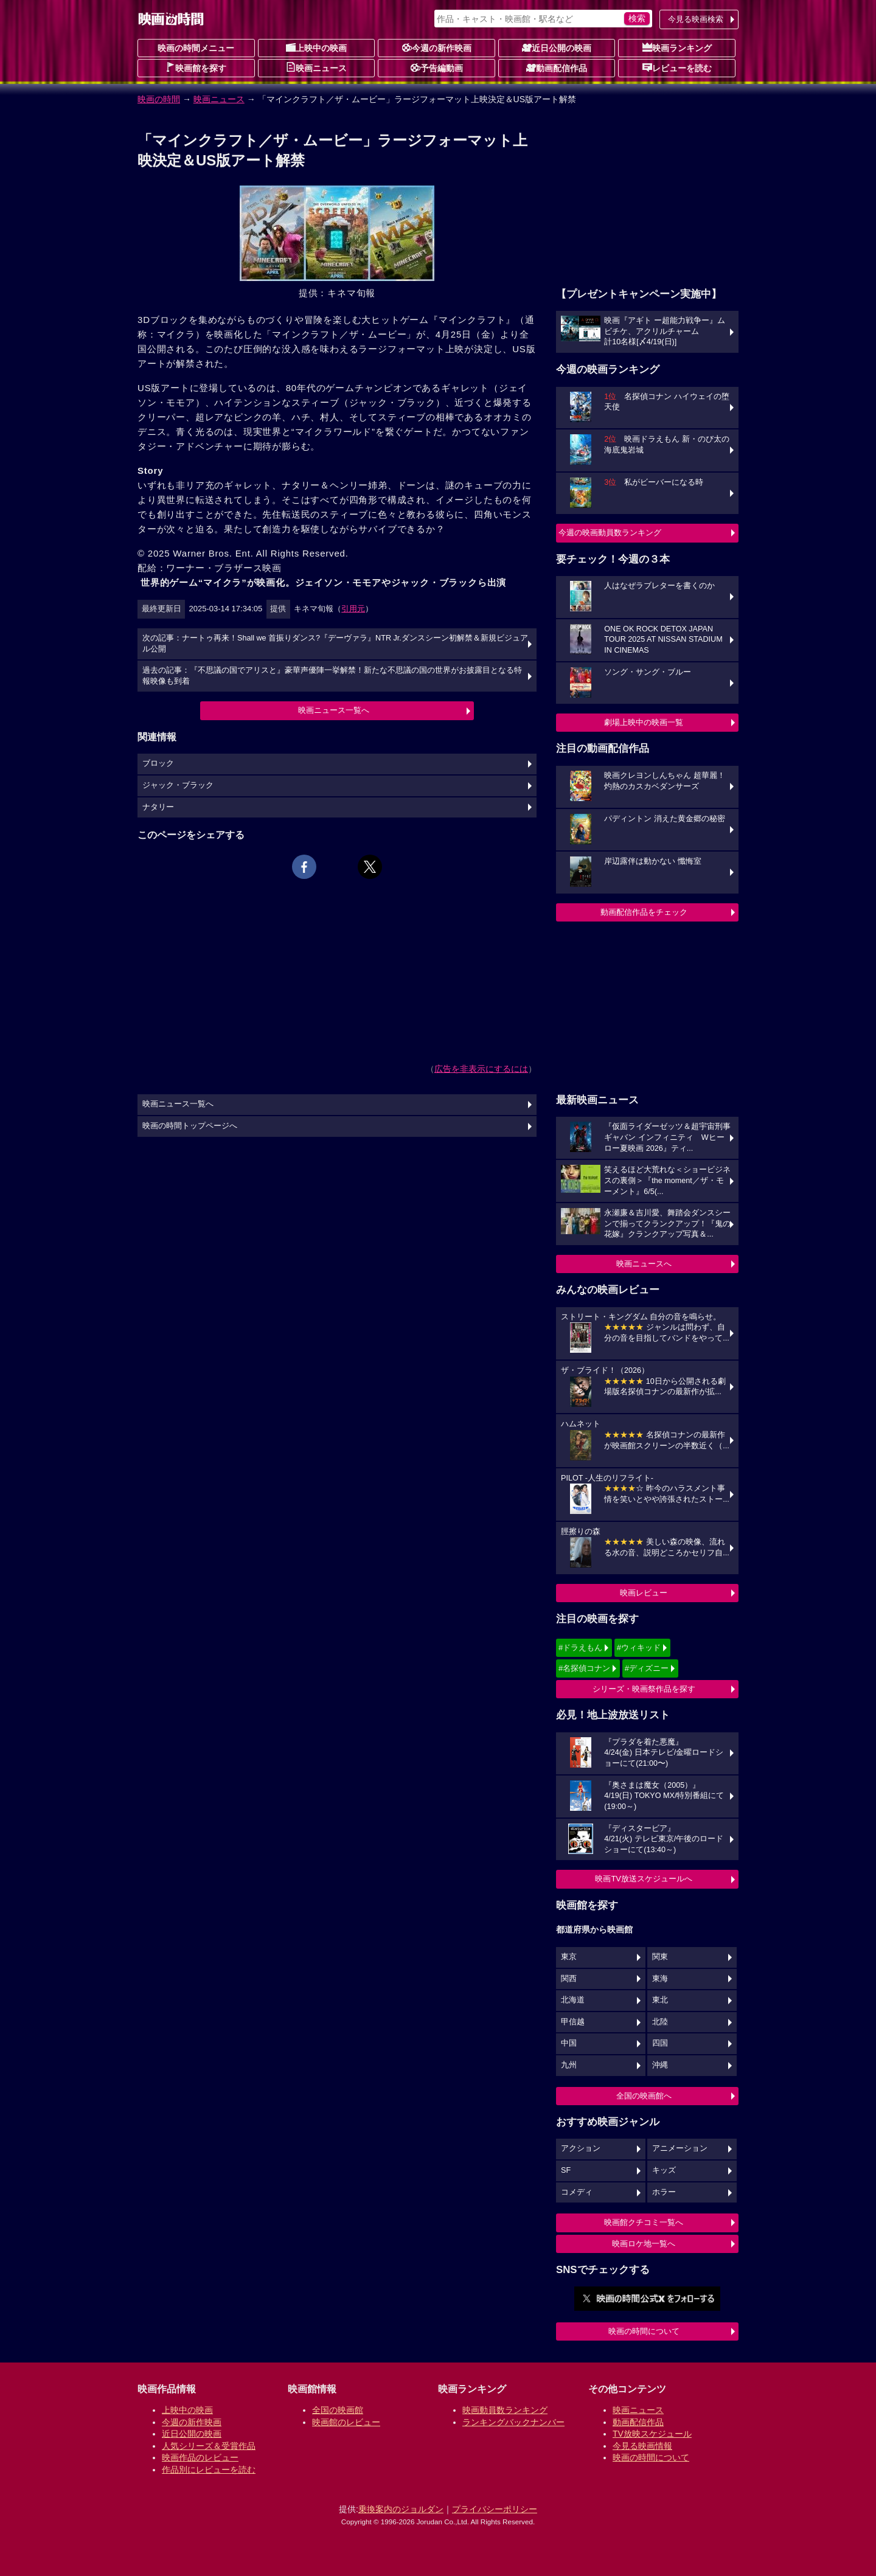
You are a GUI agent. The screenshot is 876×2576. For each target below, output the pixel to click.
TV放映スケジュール (652, 2434)
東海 (660, 1978)
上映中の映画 (316, 47)
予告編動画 (437, 67)
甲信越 (573, 2022)
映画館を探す (195, 67)
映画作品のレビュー (200, 2457)
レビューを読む (677, 67)
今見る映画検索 (695, 19)
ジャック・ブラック (178, 785)
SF (566, 2170)
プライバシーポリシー (494, 2509)
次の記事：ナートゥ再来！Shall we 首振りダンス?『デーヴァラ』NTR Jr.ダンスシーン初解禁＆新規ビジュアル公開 (335, 643)
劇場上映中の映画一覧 (643, 722)
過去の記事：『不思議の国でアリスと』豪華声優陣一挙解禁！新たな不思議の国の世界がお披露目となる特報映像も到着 (332, 676)
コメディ (577, 2192)
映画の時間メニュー (196, 48)
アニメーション (679, 2148)
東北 (660, 2000)
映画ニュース (316, 67)
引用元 (353, 608)
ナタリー (158, 807)
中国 (569, 2043)
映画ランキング (677, 47)
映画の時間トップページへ (189, 1126)
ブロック (158, 763)
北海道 (573, 2000)
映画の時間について (644, 2331)
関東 (660, 1957)
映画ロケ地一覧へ (643, 2243)
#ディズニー (647, 1668)
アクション (580, 2148)
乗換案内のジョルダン (400, 2509)
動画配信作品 (556, 67)
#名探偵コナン (584, 1668)
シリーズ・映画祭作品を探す (644, 1688)
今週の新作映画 (436, 47)
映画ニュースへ (644, 1263)
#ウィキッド (639, 1647)
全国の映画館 (337, 2410)
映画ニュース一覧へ (333, 710)
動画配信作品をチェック (643, 912)
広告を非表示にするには (481, 1069)
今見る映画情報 (642, 2446)
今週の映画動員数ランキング (609, 532)
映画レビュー (643, 1592)
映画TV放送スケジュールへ (643, 1878)
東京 (569, 1957)
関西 (569, 1978)
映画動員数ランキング (505, 2410)
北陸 (660, 2022)
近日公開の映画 (556, 47)
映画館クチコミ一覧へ (643, 2222)
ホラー (664, 2192)
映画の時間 (158, 99)
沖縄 (660, 2065)
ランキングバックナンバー (513, 2422)
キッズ (664, 2170)
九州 (569, 2065)
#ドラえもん (580, 1647)
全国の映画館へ (644, 2095)
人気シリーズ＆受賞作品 (208, 2446)
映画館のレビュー (346, 2422)
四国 (660, 2043)
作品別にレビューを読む (208, 2469)
